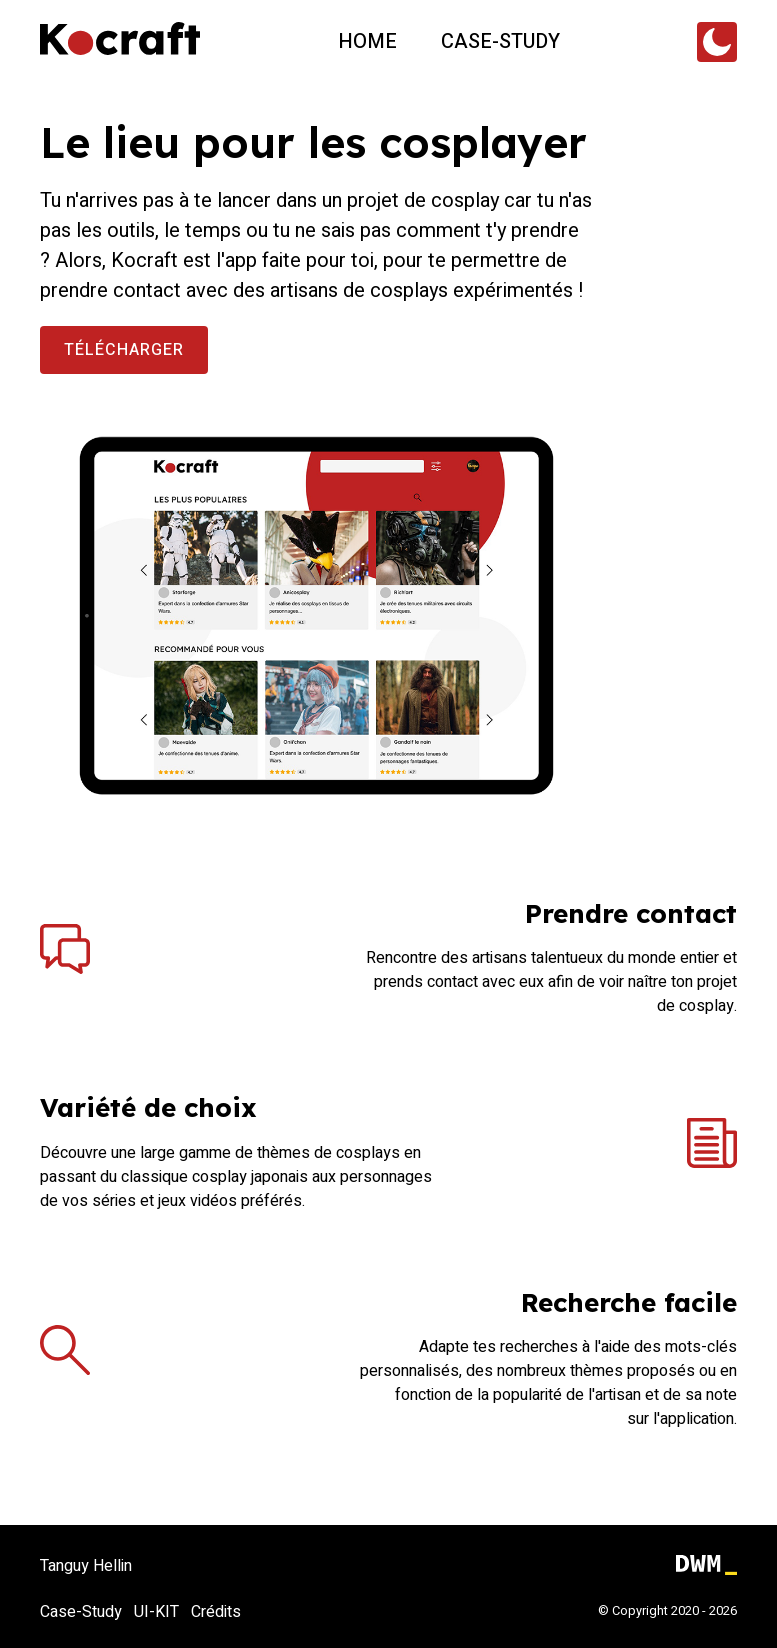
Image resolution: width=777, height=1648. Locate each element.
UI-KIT (156, 1612)
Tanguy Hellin (86, 1566)
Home (367, 41)
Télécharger (124, 350)
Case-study (500, 41)
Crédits (216, 1612)
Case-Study (81, 1612)
